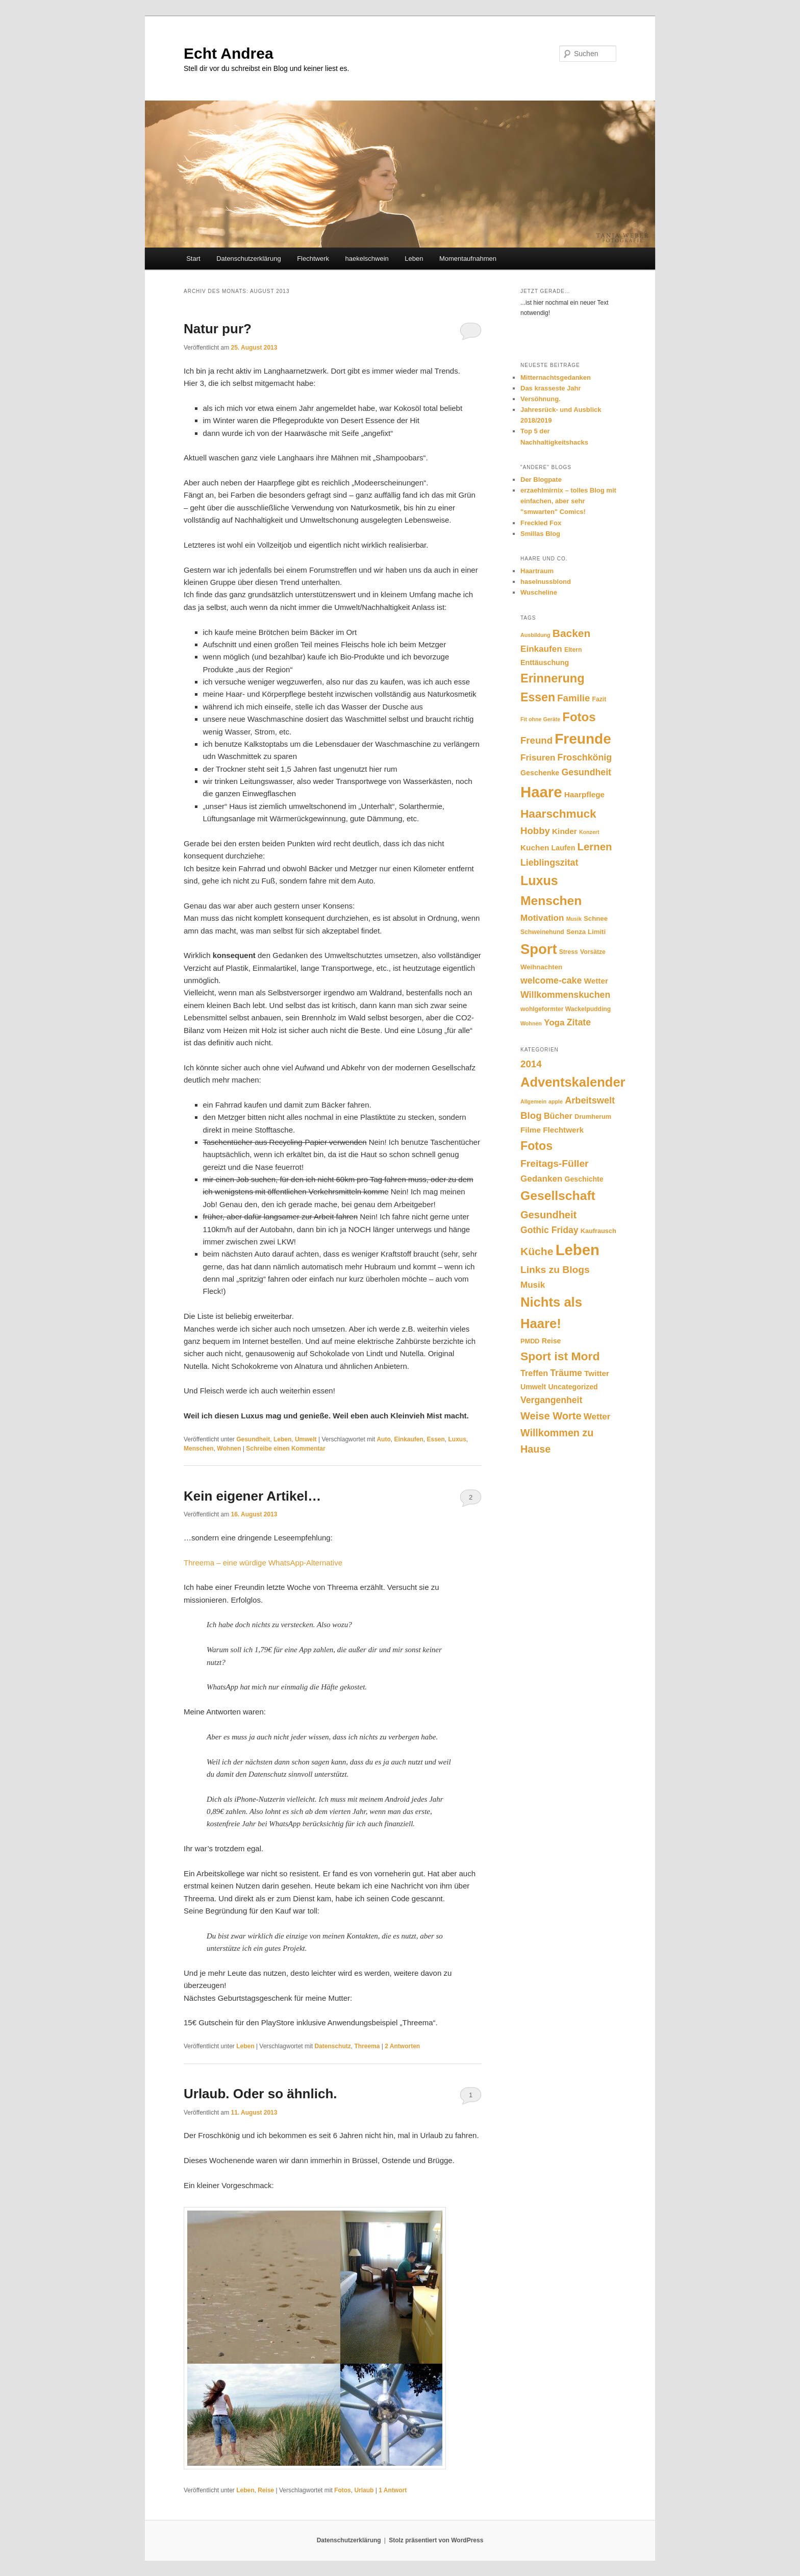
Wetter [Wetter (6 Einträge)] (597, 1416)
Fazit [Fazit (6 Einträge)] (599, 699)
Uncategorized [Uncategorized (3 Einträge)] (572, 1387)
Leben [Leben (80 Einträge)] (577, 1249)
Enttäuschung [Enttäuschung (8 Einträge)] (544, 662)
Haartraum (537, 571)
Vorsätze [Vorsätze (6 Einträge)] (593, 951)
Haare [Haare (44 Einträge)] (541, 791)
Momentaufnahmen (467, 258)
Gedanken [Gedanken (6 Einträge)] (541, 1179)
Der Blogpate (541, 479)
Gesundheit (253, 1439)
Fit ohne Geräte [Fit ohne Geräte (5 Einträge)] (540, 719)
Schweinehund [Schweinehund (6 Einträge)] (542, 932)
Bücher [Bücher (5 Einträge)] (558, 1115)
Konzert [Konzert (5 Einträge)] (589, 832)
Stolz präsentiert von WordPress (436, 2540)
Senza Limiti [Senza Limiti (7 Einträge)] (586, 932)
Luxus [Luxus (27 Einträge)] (539, 880)
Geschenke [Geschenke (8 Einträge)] (539, 773)
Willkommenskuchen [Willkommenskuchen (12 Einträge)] (565, 995)
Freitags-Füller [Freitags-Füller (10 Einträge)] (554, 1163)
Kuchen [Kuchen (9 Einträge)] (534, 847)
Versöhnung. (540, 399)
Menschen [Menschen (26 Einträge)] (551, 900)
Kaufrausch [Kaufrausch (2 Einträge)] (598, 1231)
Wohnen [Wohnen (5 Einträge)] (531, 1023)
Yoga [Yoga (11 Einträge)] (554, 1022)
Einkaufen (408, 1439)
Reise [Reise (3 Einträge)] (551, 1341)
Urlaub (363, 2490)
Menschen (199, 1448)
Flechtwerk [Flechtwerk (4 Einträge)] (563, 1129)
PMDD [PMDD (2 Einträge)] (530, 1341)
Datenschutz (332, 2046)
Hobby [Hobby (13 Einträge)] (535, 830)
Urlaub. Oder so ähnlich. (260, 2093)
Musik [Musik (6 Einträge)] (532, 1285)
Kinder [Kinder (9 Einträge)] (564, 831)
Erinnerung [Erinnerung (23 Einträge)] (552, 678)
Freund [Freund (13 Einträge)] (536, 740)
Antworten (402, 2046)
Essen (435, 1439)
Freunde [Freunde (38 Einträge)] (583, 739)
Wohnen (229, 1448)
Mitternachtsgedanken (555, 377)
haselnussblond (545, 581)
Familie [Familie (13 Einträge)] (573, 698)
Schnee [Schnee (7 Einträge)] (596, 918)
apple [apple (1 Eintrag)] (555, 1101)
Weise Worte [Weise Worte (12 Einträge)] (551, 1415)
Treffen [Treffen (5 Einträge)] (534, 1373)
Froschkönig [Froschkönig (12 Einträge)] (585, 757)
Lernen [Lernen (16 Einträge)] (595, 846)
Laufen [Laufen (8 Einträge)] (564, 848)
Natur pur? (218, 328)
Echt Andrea (228, 53)
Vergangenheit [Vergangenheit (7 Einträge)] (551, 1400)
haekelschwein (366, 258)
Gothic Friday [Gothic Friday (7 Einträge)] (549, 1230)
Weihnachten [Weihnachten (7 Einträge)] (541, 967)
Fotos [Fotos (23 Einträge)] (536, 1145)
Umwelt (306, 1439)
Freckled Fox (540, 523)
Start (193, 258)
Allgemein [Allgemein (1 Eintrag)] (533, 1101)
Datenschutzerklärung (248, 258)
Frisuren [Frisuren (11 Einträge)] (537, 758)
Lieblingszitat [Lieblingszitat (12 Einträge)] (549, 862)
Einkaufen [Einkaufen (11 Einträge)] (541, 649)
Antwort (393, 2490)
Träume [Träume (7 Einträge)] (566, 1373)
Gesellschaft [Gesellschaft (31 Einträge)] (557, 1196)
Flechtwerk (313, 258)
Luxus (457, 1439)
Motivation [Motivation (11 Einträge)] (542, 918)
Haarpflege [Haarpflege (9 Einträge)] (584, 794)
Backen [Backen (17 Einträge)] (572, 633)
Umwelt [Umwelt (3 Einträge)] (533, 1387)
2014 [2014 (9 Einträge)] (531, 1064)
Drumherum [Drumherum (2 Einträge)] (592, 1116)
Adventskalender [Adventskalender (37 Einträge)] (573, 1082)
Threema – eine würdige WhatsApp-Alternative (263, 1562)
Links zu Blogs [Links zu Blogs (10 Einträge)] (555, 1269)
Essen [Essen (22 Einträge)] (537, 697)
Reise (266, 2490)
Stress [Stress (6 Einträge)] (568, 951)
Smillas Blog (540, 533)
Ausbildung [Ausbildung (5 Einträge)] (535, 635)
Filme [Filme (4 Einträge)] (530, 1129)
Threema (367, 2046)
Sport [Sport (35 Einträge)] (538, 949)
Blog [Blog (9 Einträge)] (531, 1115)
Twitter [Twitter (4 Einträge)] (596, 1373)
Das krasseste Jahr (550, 388)
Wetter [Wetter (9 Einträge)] (596, 980)
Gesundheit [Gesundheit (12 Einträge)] (586, 772)
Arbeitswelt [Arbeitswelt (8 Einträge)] (590, 1100)
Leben (414, 258)
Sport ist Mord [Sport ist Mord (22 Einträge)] (559, 1356)
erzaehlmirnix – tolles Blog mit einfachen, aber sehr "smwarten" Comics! (568, 501)
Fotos (342, 2490)
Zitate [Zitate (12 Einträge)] (579, 1022)
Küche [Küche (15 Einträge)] (536, 1251)
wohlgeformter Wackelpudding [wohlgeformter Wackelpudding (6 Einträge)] (565, 1009)
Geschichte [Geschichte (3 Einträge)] (584, 1179)
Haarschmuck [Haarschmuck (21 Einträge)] (558, 813)
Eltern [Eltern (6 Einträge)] (573, 649)
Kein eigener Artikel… (252, 1496)
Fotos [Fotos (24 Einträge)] (578, 717)
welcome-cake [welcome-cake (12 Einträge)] (551, 980)
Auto (383, 1439)
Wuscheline (538, 592)
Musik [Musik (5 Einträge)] (574, 919)
